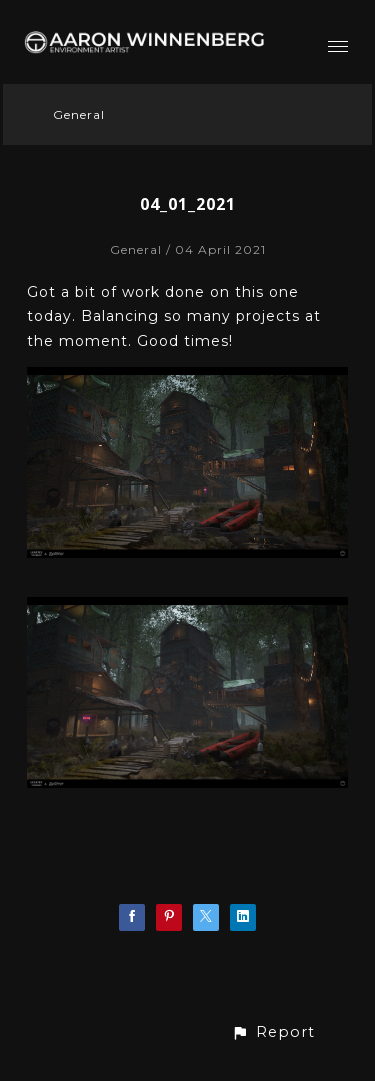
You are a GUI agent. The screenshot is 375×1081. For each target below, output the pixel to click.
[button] (273, 1032)
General (79, 114)
